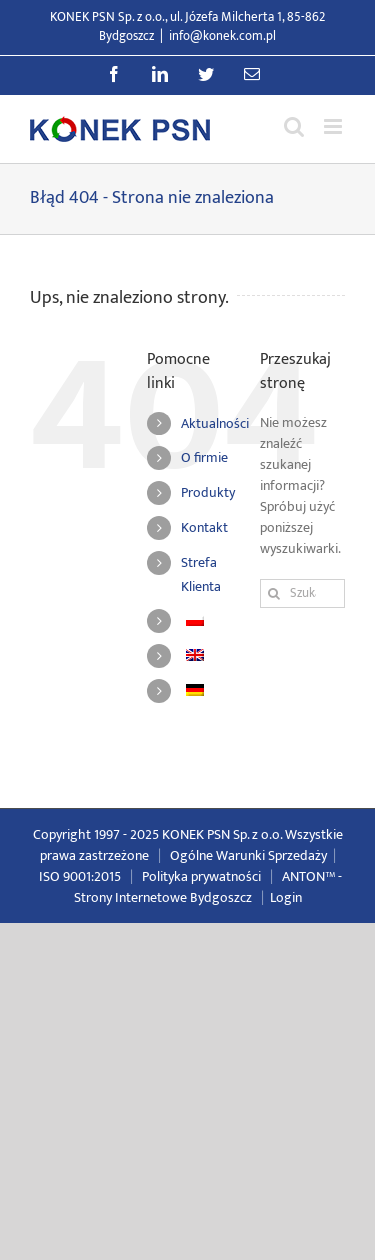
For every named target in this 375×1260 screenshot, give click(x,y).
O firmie (204, 457)
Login (286, 897)
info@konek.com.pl (222, 36)
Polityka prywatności (201, 876)
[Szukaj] (274, 593)
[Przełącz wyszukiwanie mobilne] (294, 126)
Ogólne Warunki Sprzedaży (248, 855)
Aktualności (215, 423)
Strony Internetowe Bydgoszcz (163, 897)
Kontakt (204, 527)
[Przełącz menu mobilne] (334, 126)
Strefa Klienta (201, 574)
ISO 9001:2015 (80, 876)
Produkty (208, 492)
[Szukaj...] (302, 593)
